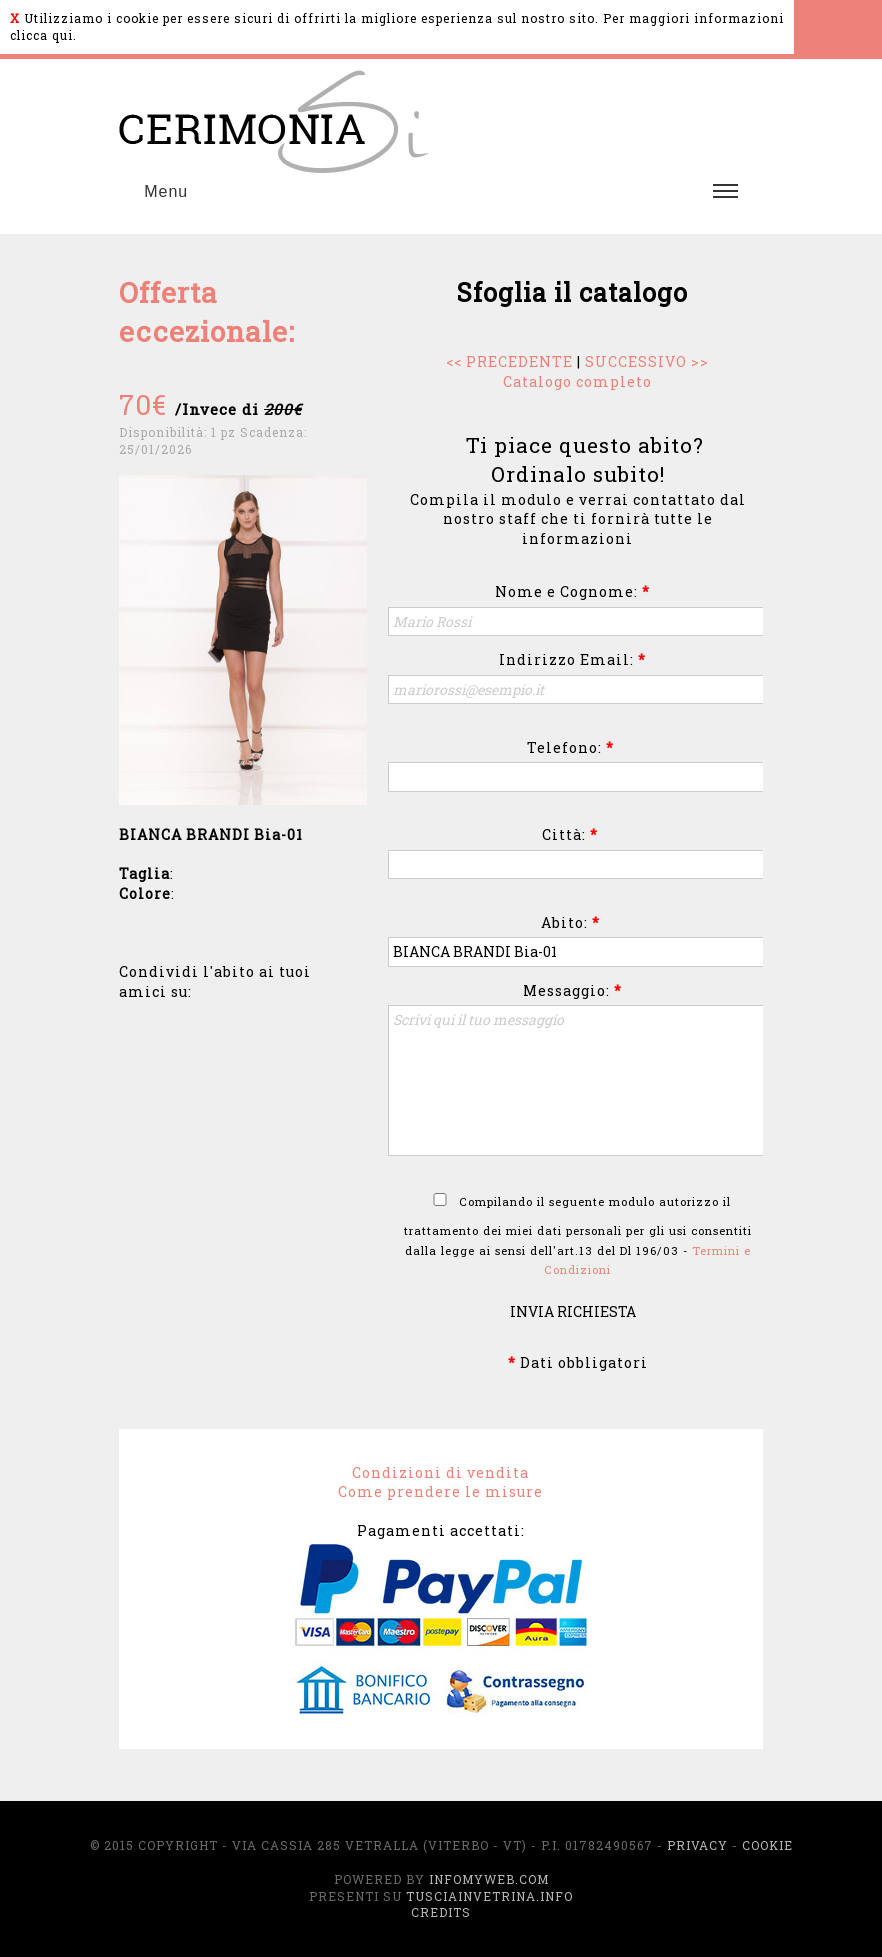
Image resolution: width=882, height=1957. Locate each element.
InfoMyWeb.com (489, 1879)
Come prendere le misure (440, 1491)
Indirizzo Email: (572, 659)
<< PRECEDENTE (509, 361)
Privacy (697, 1845)
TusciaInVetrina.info (489, 1896)
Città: (570, 834)
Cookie (767, 1845)
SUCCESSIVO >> (647, 361)
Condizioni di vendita (440, 1472)
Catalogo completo (577, 381)
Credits (441, 1912)
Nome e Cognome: (572, 591)
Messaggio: (572, 990)
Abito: (570, 922)
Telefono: (570, 747)
